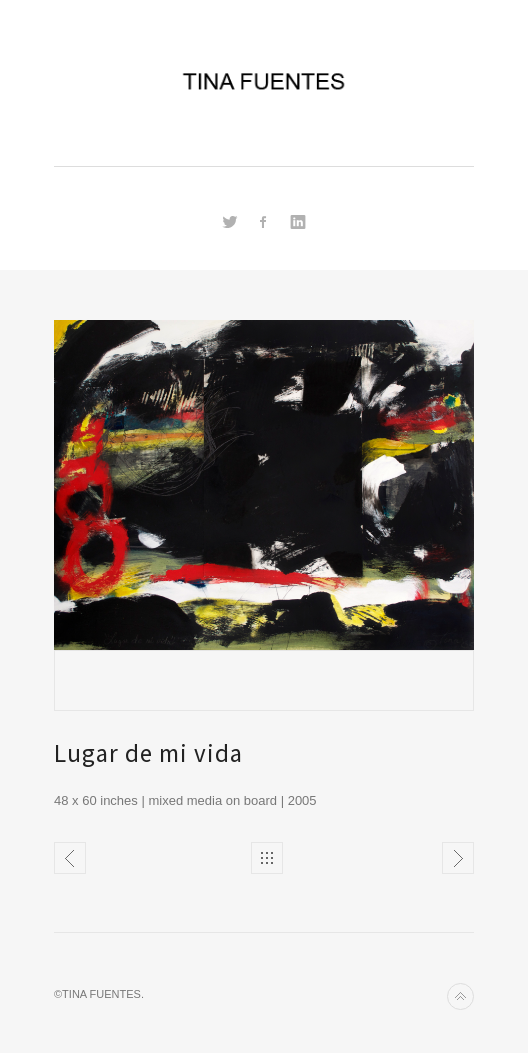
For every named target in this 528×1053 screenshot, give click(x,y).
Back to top (460, 996)
